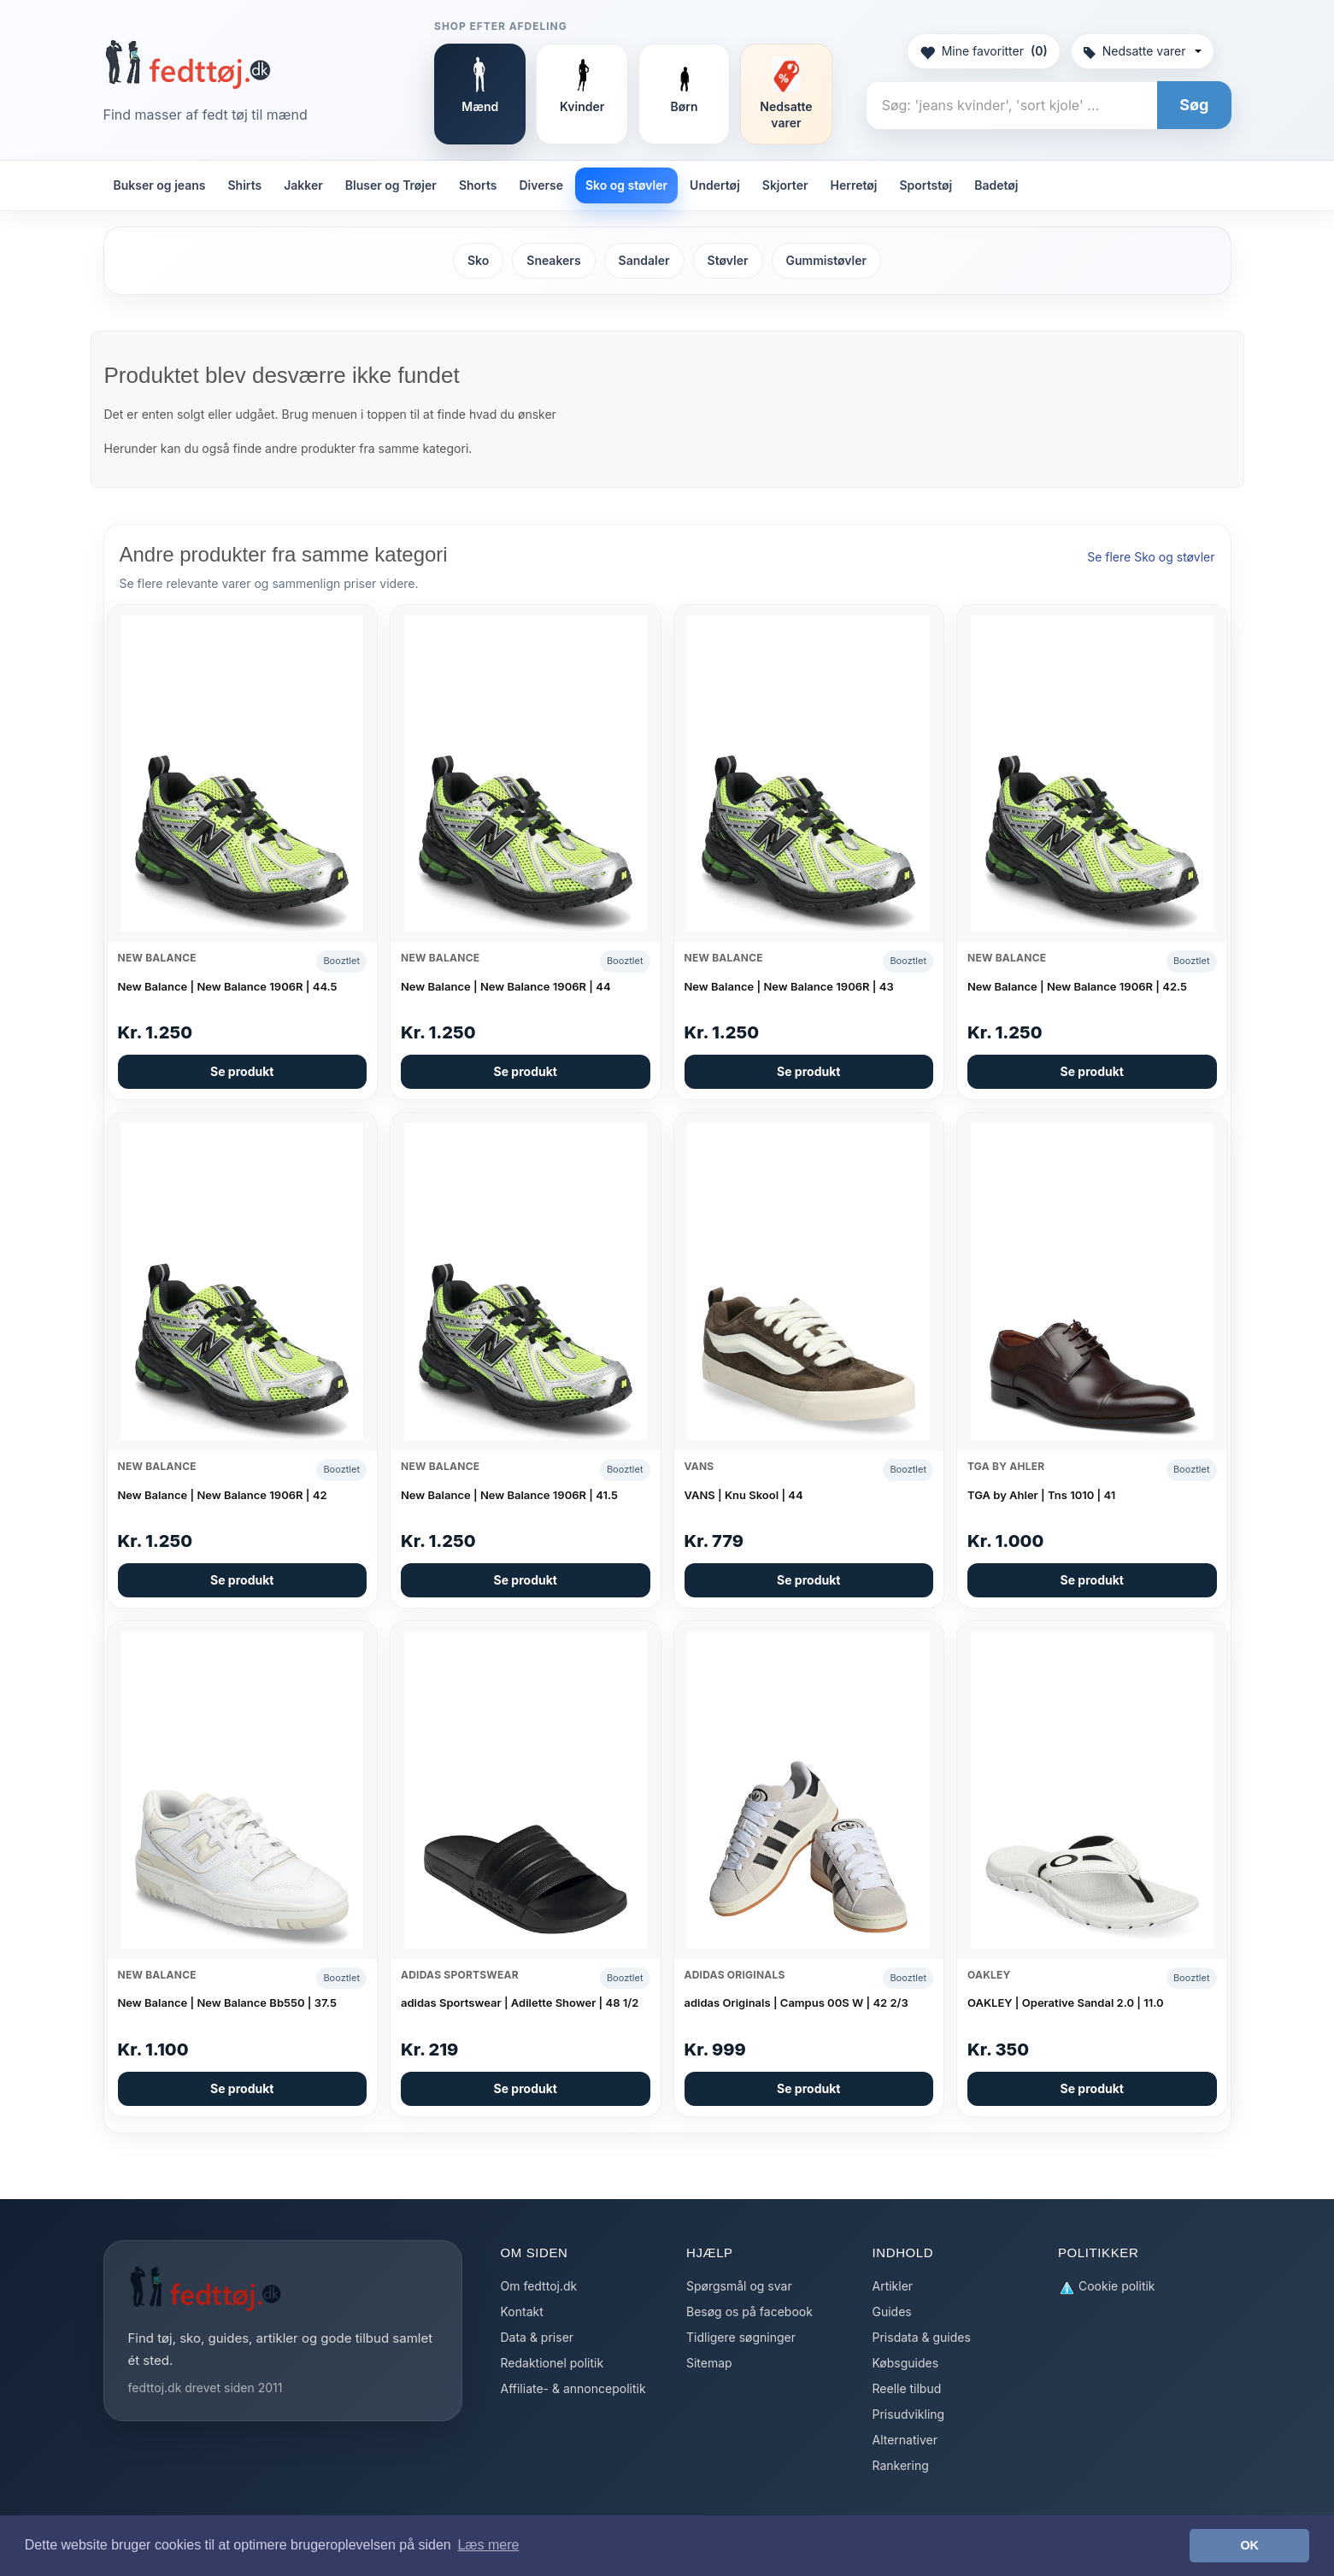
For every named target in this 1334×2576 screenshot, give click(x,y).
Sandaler (644, 260)
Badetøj (996, 185)
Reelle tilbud (907, 2388)
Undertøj (715, 185)
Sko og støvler (626, 185)
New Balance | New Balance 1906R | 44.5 (228, 986)
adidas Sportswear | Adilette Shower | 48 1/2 (519, 2002)
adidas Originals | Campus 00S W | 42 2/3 (796, 2002)
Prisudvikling (909, 2414)
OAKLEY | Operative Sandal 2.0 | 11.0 (1065, 2002)
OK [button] (1249, 2545)
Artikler (893, 2286)
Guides (892, 2311)
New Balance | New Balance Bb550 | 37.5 (227, 2002)
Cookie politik (1106, 2287)
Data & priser (537, 2337)
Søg (1193, 105)
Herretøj (854, 185)
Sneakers (553, 260)
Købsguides (906, 2362)
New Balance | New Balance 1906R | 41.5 (509, 1495)
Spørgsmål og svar (739, 2286)
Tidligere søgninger (741, 2337)
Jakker (303, 185)
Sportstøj (925, 185)
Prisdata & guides (922, 2337)
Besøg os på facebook (749, 2311)
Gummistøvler (826, 260)
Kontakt (522, 2311)
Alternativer (905, 2439)
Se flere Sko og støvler (1150, 557)
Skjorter (785, 185)
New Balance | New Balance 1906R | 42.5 (1077, 986)
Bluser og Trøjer (391, 185)
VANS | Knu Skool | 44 (744, 1495)
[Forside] (187, 64)
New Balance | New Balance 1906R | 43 (789, 986)
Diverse (541, 185)
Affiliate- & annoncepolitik (573, 2388)
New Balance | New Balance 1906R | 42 (222, 1495)
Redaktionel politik (552, 2362)
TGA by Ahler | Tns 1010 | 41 (1041, 1495)
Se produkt (241, 1071)
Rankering (901, 2465)
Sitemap (709, 2362)
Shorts (478, 185)
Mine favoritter (984, 51)
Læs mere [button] (488, 2545)
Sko (478, 260)
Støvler (728, 260)
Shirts (245, 185)
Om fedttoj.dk (539, 2286)
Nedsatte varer (1143, 51)
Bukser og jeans (160, 185)
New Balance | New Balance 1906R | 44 (506, 986)
